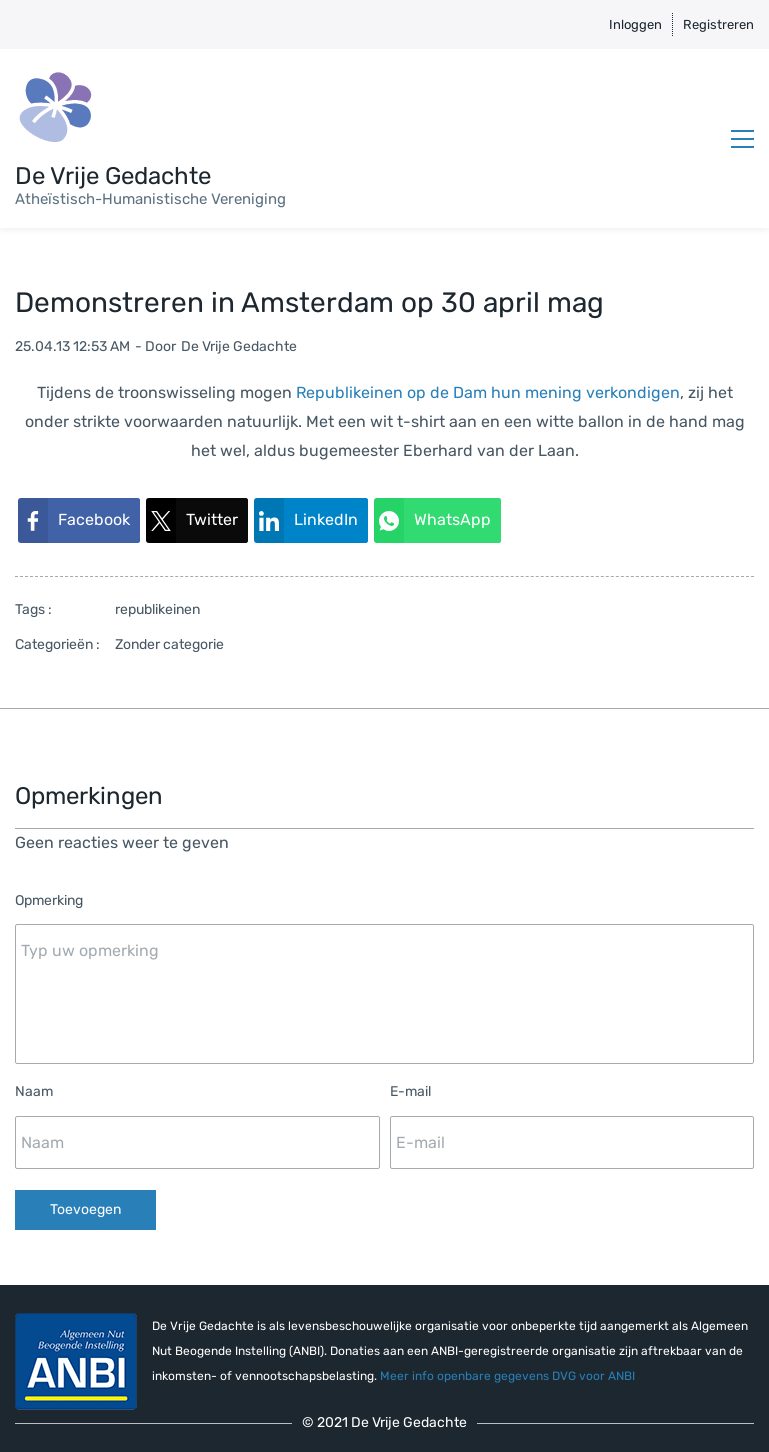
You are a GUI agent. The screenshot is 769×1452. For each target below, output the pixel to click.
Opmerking (49, 900)
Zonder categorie (169, 644)
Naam (34, 1091)
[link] (79, 520)
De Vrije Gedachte (239, 346)
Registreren (718, 24)
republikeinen (157, 609)
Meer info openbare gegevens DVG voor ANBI (507, 1376)
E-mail (410, 1091)
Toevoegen (85, 1209)
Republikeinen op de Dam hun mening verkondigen (488, 392)
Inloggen (635, 24)
